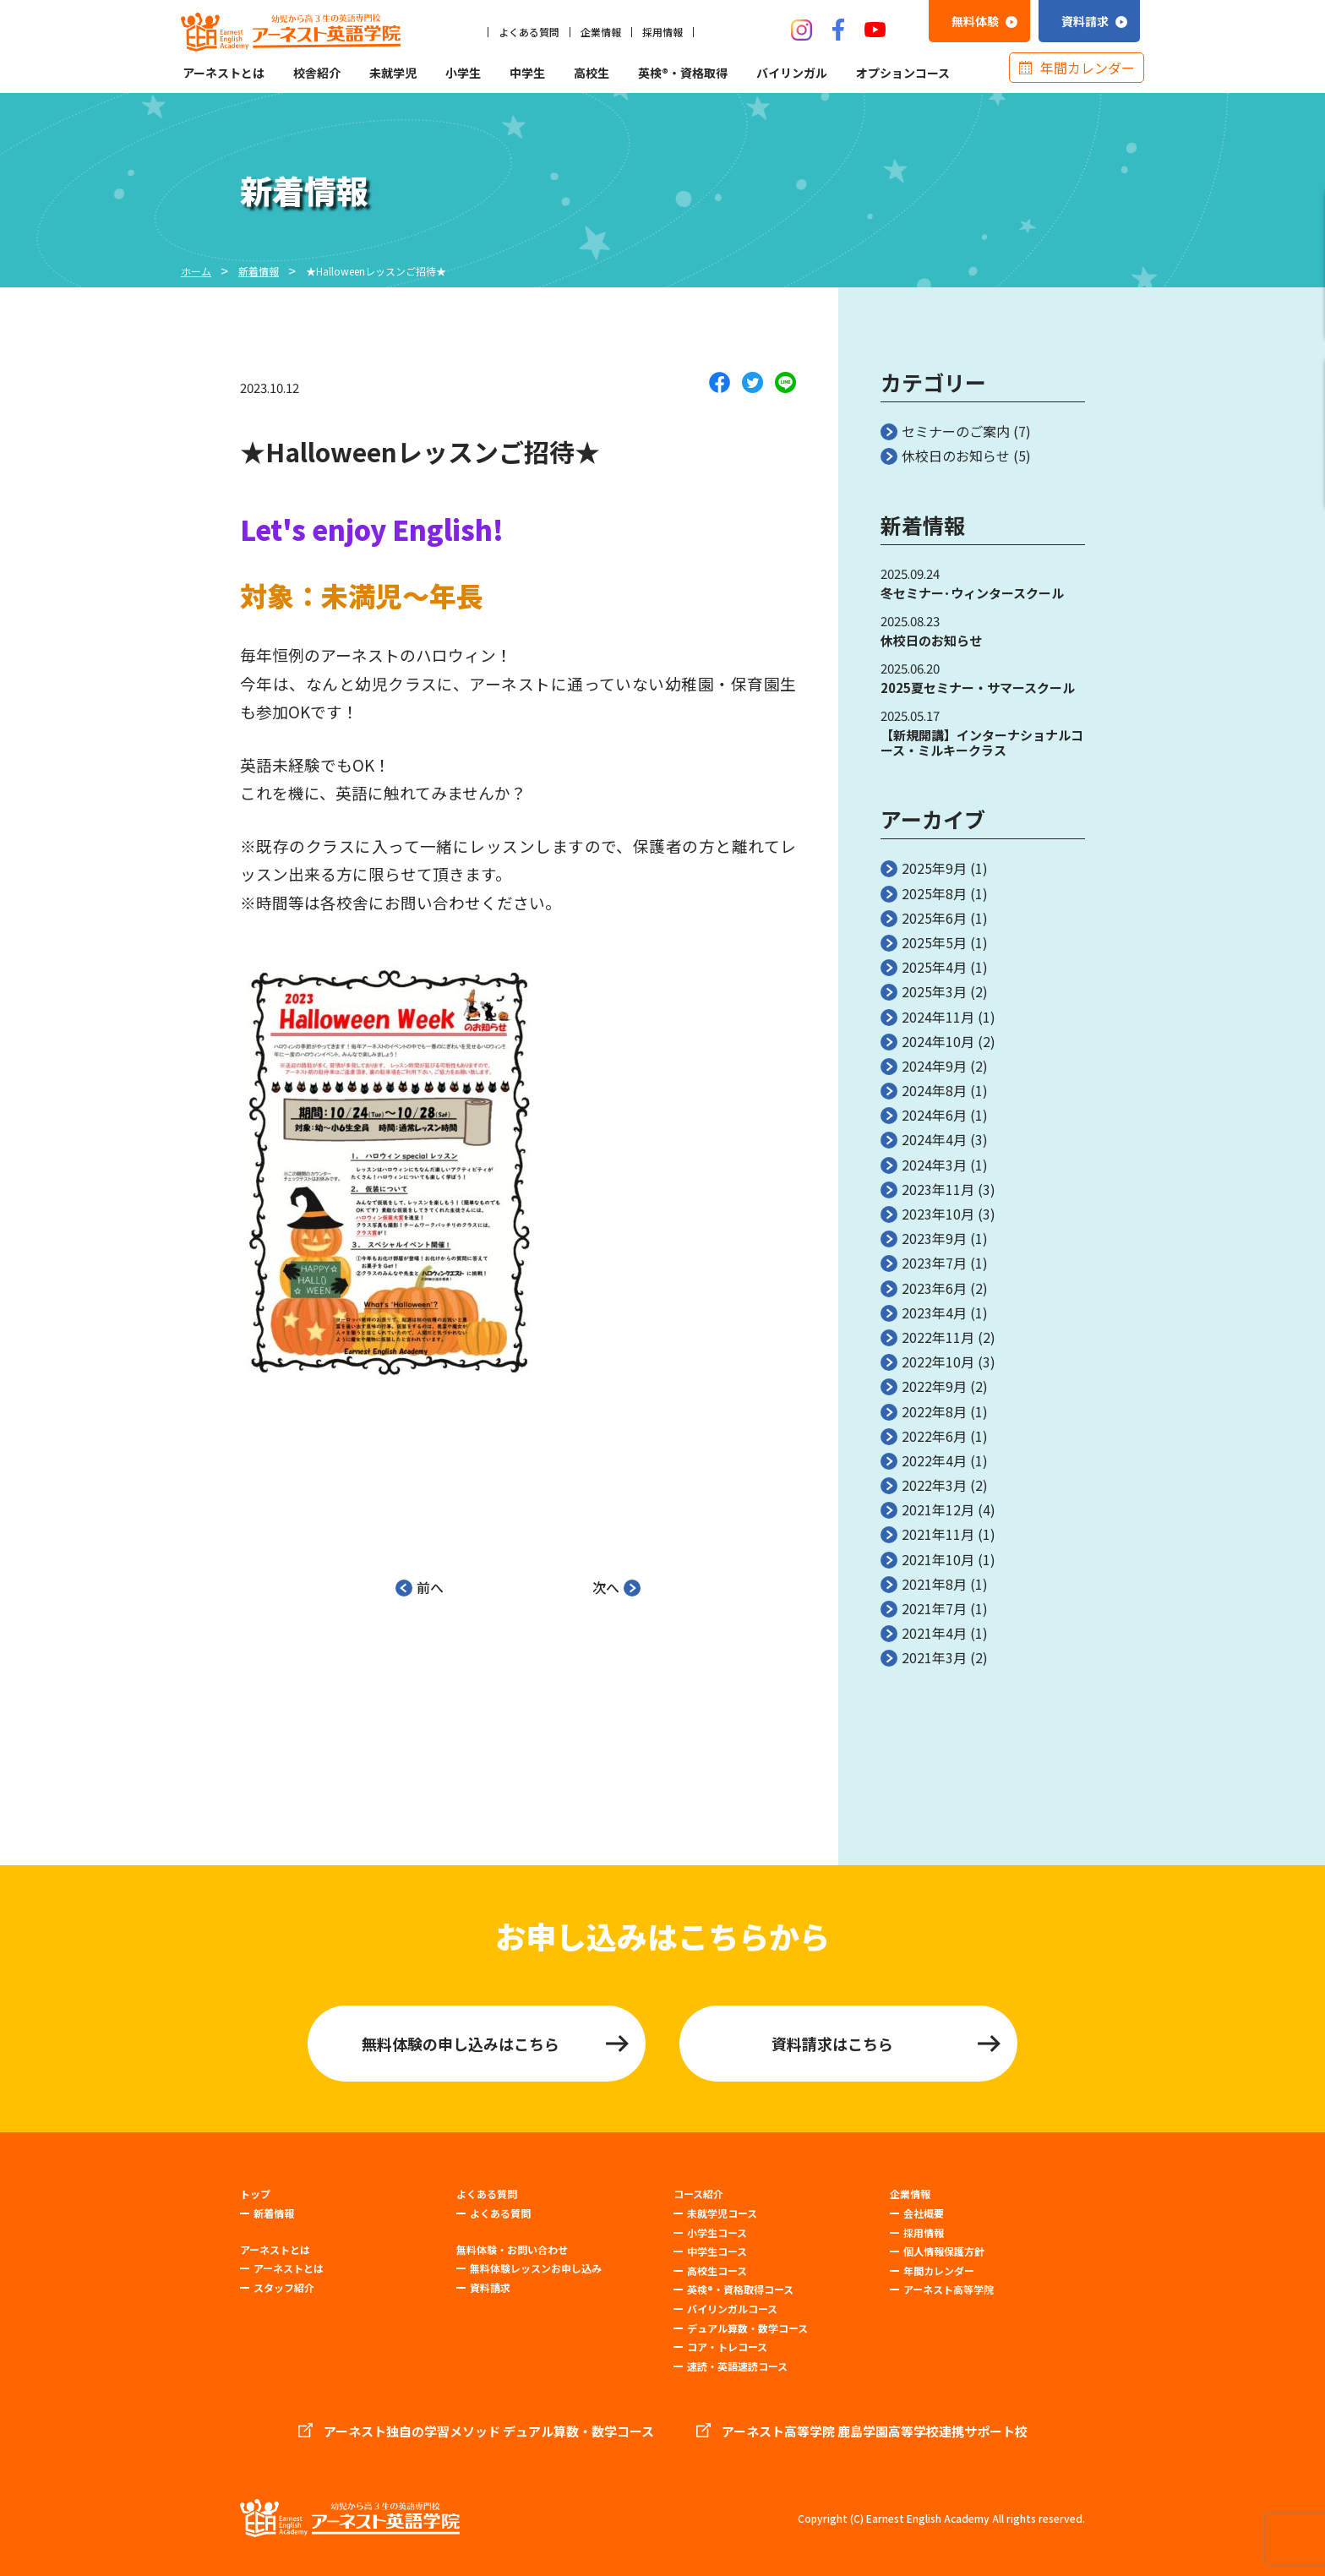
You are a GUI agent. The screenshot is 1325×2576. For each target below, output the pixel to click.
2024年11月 (938, 1017)
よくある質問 (529, 32)
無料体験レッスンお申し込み (536, 2268)
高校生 (591, 72)
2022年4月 (934, 1460)
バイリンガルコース (732, 2308)
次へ (616, 1585)
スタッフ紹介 (284, 2287)
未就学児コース (722, 2213)
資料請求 (490, 2287)
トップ (255, 2194)
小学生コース (717, 2232)
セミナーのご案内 (956, 431)
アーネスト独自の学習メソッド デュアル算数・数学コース (489, 2431)
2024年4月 (934, 1139)
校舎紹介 (317, 72)
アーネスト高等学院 (948, 2289)
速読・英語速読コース (737, 2366)
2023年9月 (934, 1238)
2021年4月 (934, 1633)
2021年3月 (934, 1657)
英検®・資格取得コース (740, 2289)
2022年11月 (938, 1337)
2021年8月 (934, 1584)
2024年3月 (934, 1164)
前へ (419, 1585)
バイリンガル (791, 72)
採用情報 (662, 32)
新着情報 (274, 2213)
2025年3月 (934, 991)
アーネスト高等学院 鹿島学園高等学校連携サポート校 (875, 2431)
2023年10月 (938, 1213)
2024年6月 (934, 1115)
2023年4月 (934, 1312)
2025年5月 (934, 942)
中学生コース (717, 2251)
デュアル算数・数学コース (747, 2328)
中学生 (527, 72)
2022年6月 (934, 1436)
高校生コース (717, 2270)
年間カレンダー (1087, 67)
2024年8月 (934, 1090)
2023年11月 (938, 1189)
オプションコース (903, 72)
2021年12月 (938, 1509)
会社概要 (923, 2213)
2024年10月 (938, 1041)
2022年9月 (934, 1386)
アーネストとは (223, 72)
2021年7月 (934, 1608)
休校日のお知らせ (956, 455)
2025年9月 (934, 868)
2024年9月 (934, 1066)
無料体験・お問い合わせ (512, 2250)
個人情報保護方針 (943, 2251)
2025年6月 (934, 918)
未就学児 (393, 72)
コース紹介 (698, 2194)
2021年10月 (938, 1559)
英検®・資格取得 (683, 72)
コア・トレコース (727, 2346)
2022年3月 (934, 1485)
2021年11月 (938, 1534)
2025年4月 (934, 967)
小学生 (463, 72)
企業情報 (601, 32)
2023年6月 (934, 1288)
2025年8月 (934, 893)
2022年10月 (938, 1361)
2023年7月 (934, 1263)
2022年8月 (934, 1411)
